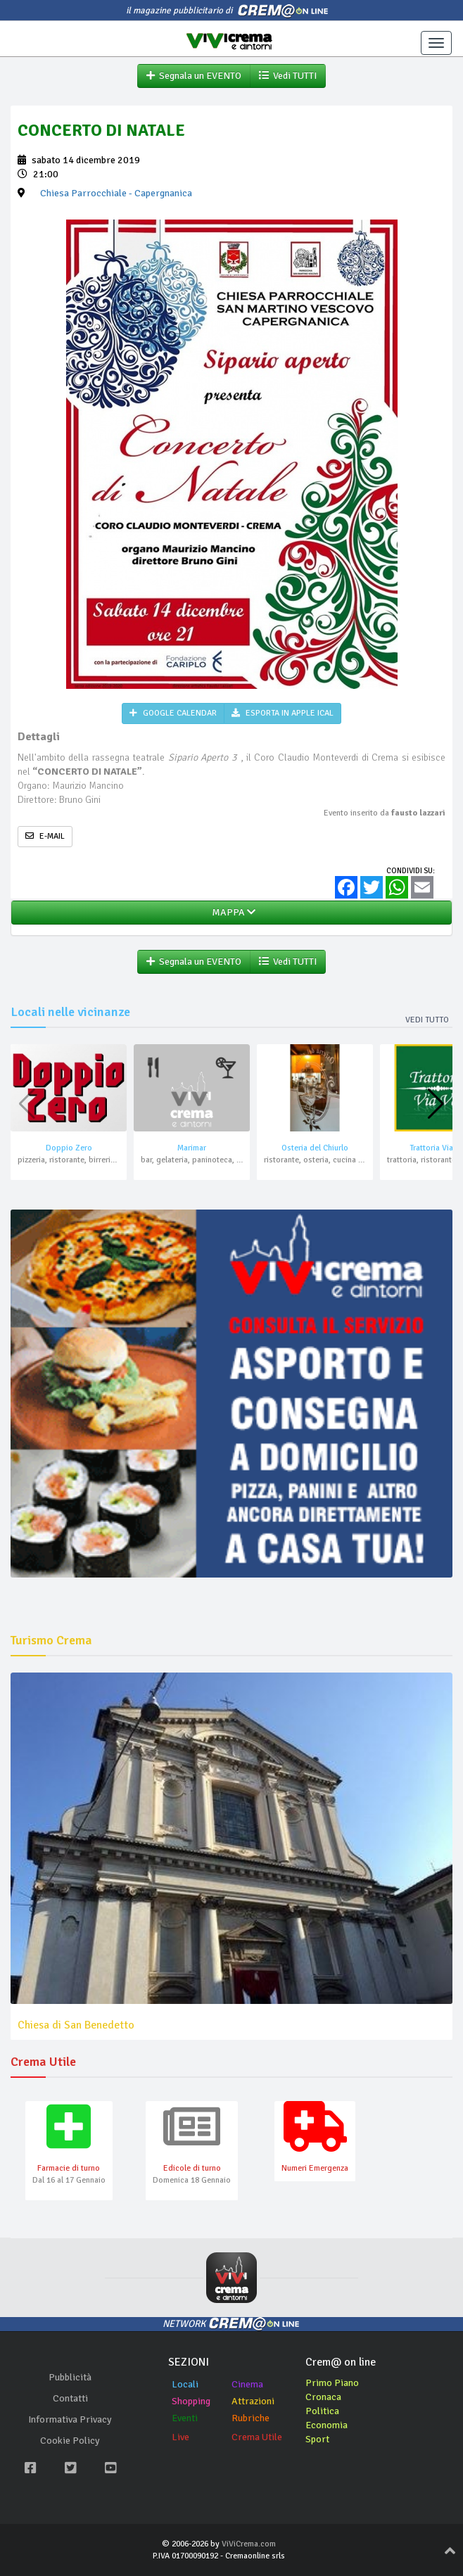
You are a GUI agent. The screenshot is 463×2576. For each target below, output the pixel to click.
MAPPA (231, 912)
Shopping (191, 2401)
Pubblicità (70, 2377)
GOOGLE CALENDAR (173, 713)
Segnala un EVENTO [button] (193, 76)
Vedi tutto (427, 1020)
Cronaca (323, 2397)
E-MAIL (45, 836)
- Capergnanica (116, 193)
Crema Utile (256, 2437)
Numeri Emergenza (314, 2168)
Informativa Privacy (70, 2419)
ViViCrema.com (249, 2544)
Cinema (247, 2384)
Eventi (185, 2418)
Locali (185, 2384)
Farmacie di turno (68, 2168)
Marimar (191, 1148)
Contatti (70, 2398)
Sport (317, 2439)
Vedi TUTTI (288, 76)
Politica (322, 2411)
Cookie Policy (70, 2441)
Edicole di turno (192, 2168)
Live (180, 2437)
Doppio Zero (69, 1148)
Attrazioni (252, 2401)
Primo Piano (332, 2383)
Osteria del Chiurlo (314, 1148)
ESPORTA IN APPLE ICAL (282, 713)
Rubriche (250, 2418)
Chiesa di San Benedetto (76, 2025)
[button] (435, 1104)
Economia (326, 2425)
